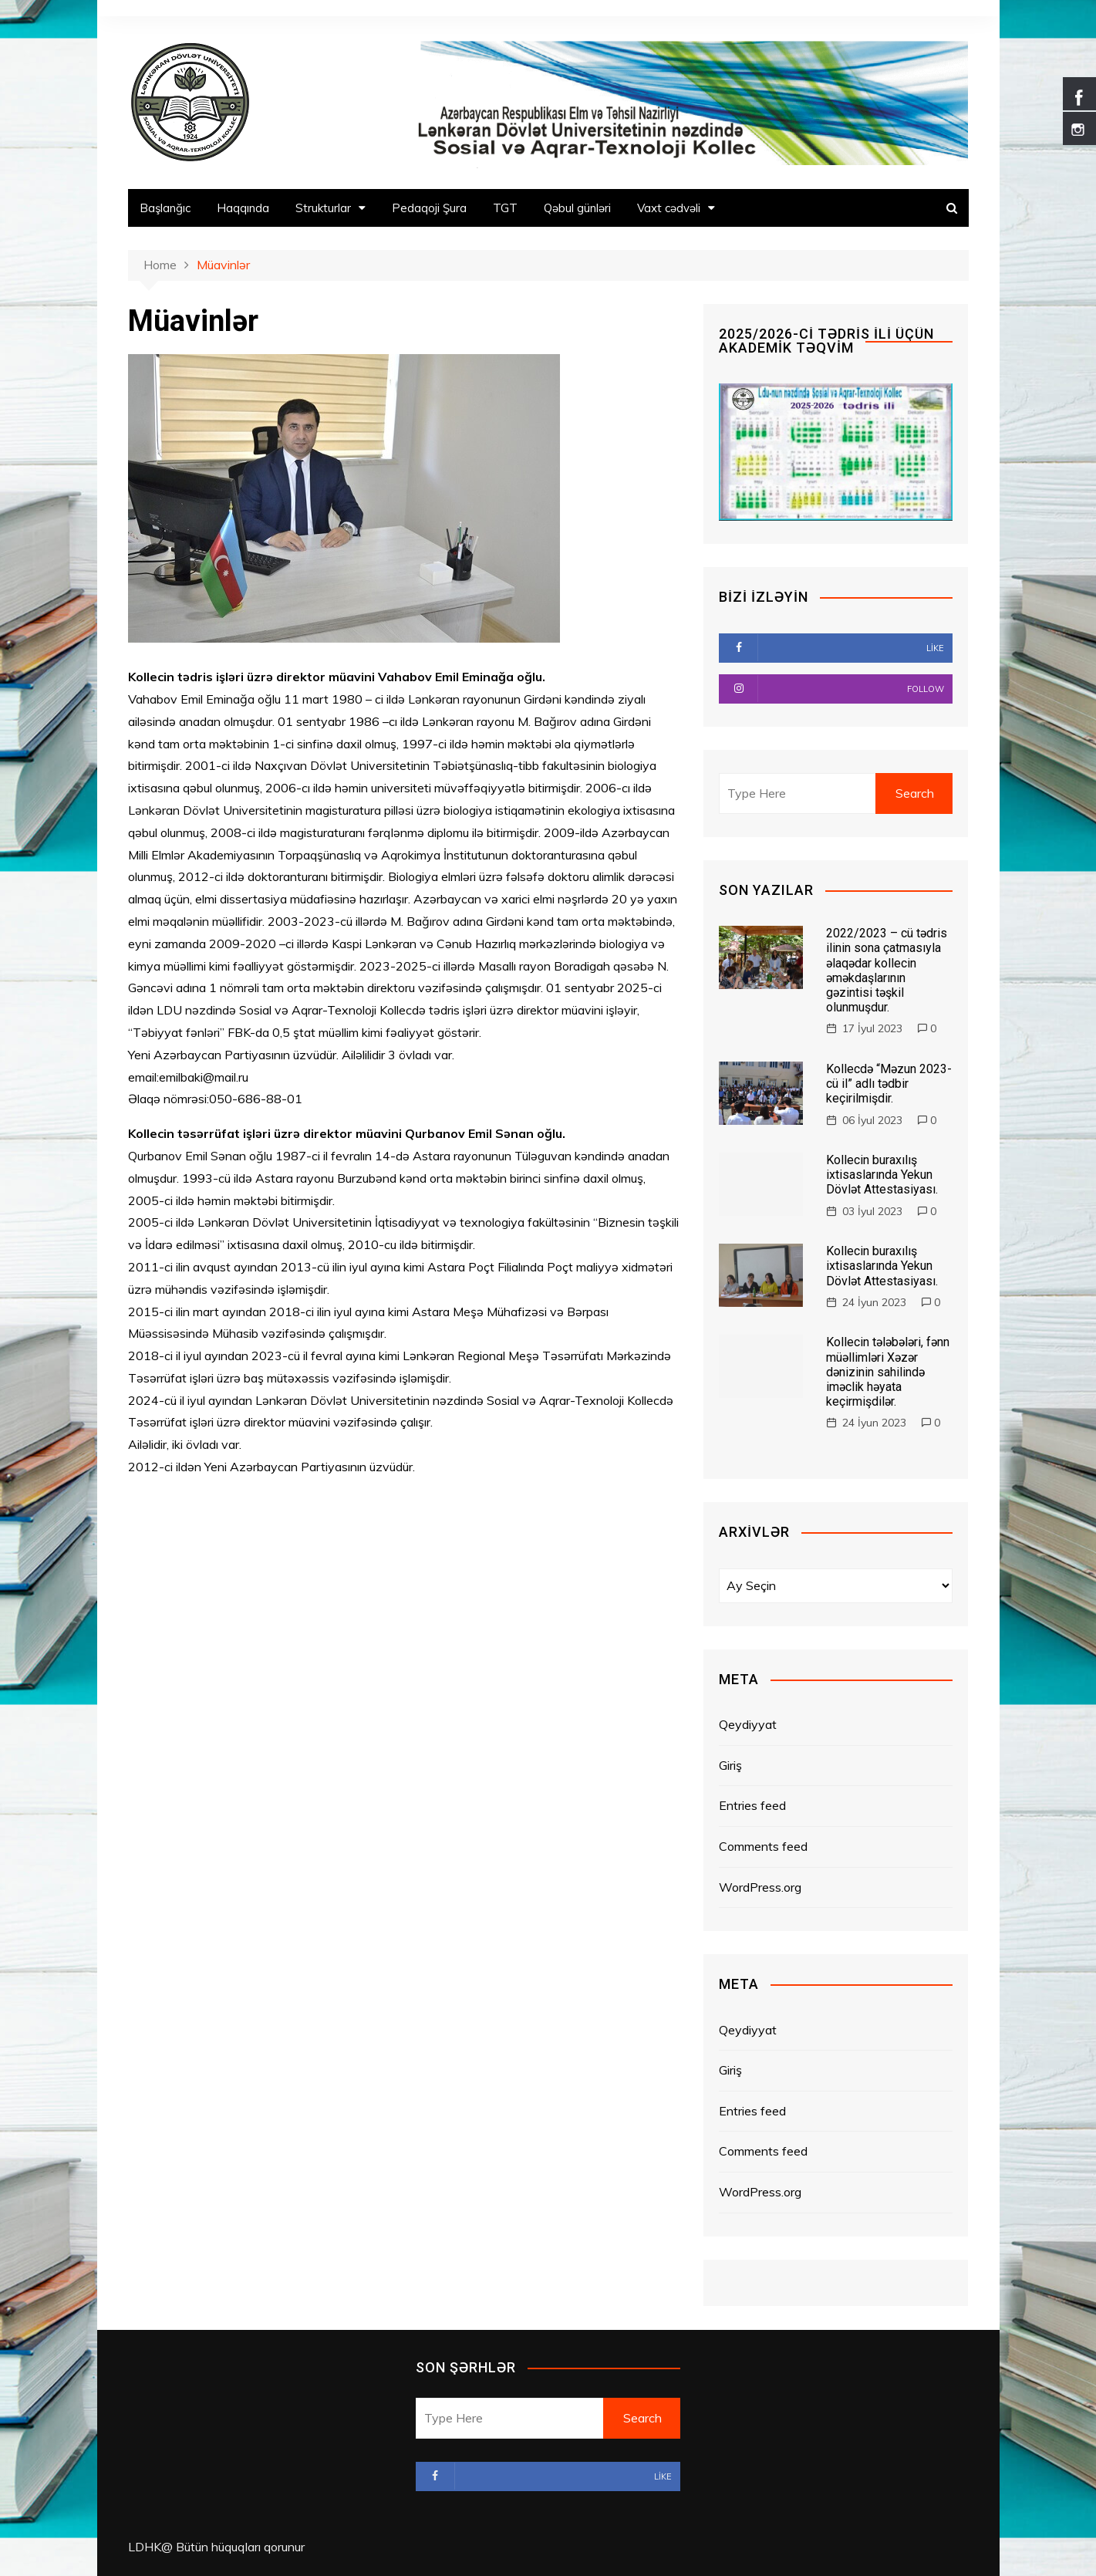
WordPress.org (760, 1887)
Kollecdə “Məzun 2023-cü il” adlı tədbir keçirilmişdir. (889, 1084)
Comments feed (763, 1846)
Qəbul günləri (577, 208)
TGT (505, 208)
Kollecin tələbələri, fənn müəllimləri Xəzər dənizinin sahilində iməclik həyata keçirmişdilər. (887, 1372)
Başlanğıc (165, 208)
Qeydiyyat (748, 1724)
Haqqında (243, 208)
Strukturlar (323, 208)
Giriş (730, 1765)
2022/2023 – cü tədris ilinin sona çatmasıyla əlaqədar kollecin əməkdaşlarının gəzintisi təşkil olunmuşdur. (886, 970)
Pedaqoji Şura (429, 208)
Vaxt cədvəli (668, 208)
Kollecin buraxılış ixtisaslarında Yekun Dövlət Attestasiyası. (882, 1175)
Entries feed (752, 1805)
